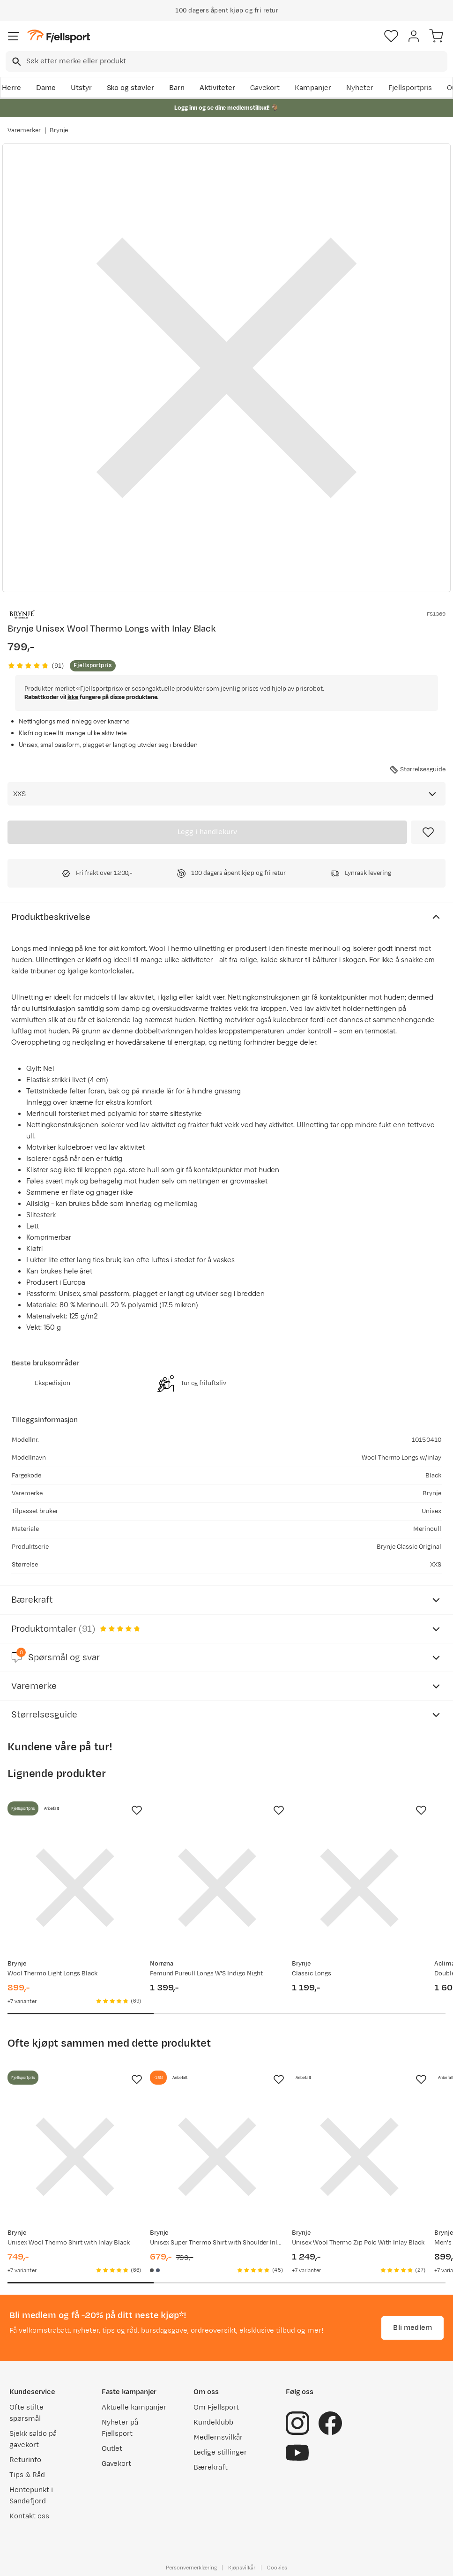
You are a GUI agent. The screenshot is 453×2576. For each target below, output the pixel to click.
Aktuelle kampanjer (134, 2407)
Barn (177, 88)
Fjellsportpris (410, 88)
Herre (11, 88)
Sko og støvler (131, 88)
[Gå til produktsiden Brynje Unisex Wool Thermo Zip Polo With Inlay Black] (359, 2156)
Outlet (112, 2449)
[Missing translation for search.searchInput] (15, 61)
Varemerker (24, 130)
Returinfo (25, 2460)
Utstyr (81, 88)
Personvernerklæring (191, 2567)
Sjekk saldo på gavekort (33, 2439)
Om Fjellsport (216, 2407)
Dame (46, 88)
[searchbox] (236, 61)
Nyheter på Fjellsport (120, 2428)
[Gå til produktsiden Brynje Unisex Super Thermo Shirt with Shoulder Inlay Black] (217, 2156)
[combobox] (226, 61)
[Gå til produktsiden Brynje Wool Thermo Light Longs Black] (74, 1887)
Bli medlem (412, 2328)
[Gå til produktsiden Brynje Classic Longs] (359, 1887)
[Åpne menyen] (13, 36)
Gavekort (265, 88)
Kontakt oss (29, 2516)
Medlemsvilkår (218, 2437)
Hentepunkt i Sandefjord (31, 2495)
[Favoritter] (391, 36)
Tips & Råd (27, 2475)
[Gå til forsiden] (58, 36)
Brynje (59, 130)
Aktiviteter (217, 88)
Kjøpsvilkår (241, 2567)
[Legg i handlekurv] (207, 832)
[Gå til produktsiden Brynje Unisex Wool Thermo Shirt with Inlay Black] (74, 2156)
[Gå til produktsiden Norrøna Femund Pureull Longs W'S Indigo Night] (217, 1887)
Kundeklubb (213, 2422)
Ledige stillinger (219, 2452)
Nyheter (359, 88)
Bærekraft (210, 2467)
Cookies (277, 2567)
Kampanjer (313, 88)
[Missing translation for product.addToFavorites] (428, 832)
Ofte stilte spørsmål (26, 2413)
